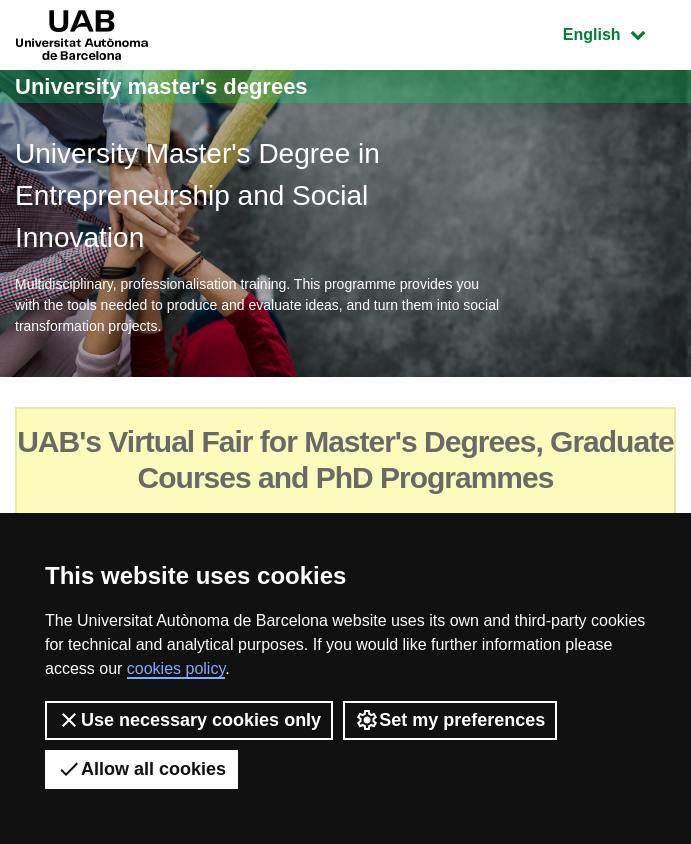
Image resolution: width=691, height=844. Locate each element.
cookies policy (176, 668)
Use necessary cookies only (189, 720)
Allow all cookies (141, 769)
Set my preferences (450, 720)
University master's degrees (161, 86)
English (619, 32)
